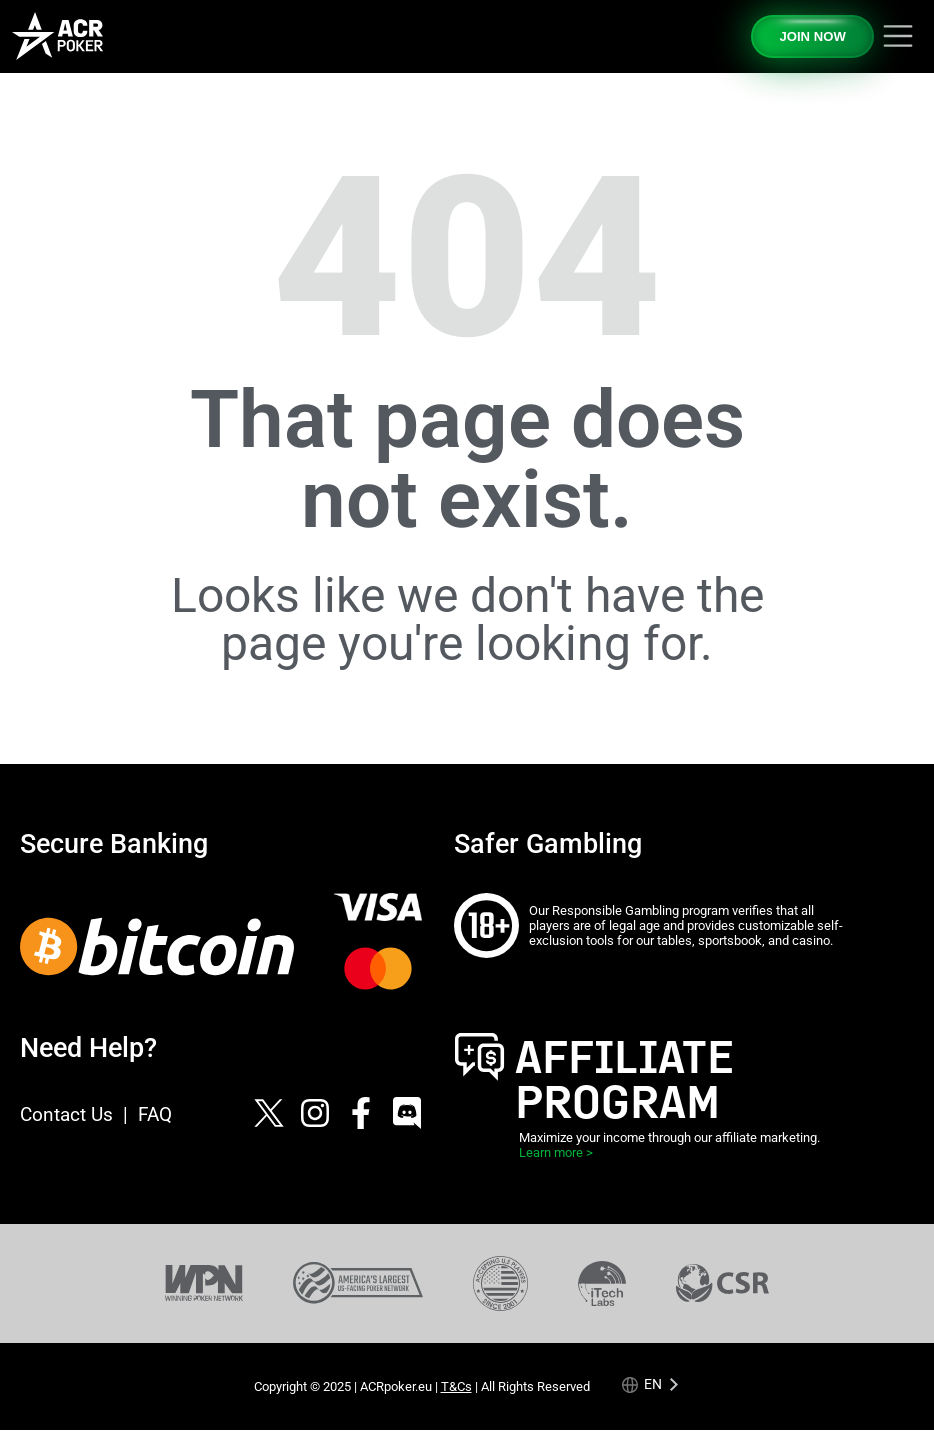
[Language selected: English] (651, 1384)
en (653, 1384)
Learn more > (556, 1152)
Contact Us (66, 1114)
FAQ (155, 1114)
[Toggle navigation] (898, 36)
